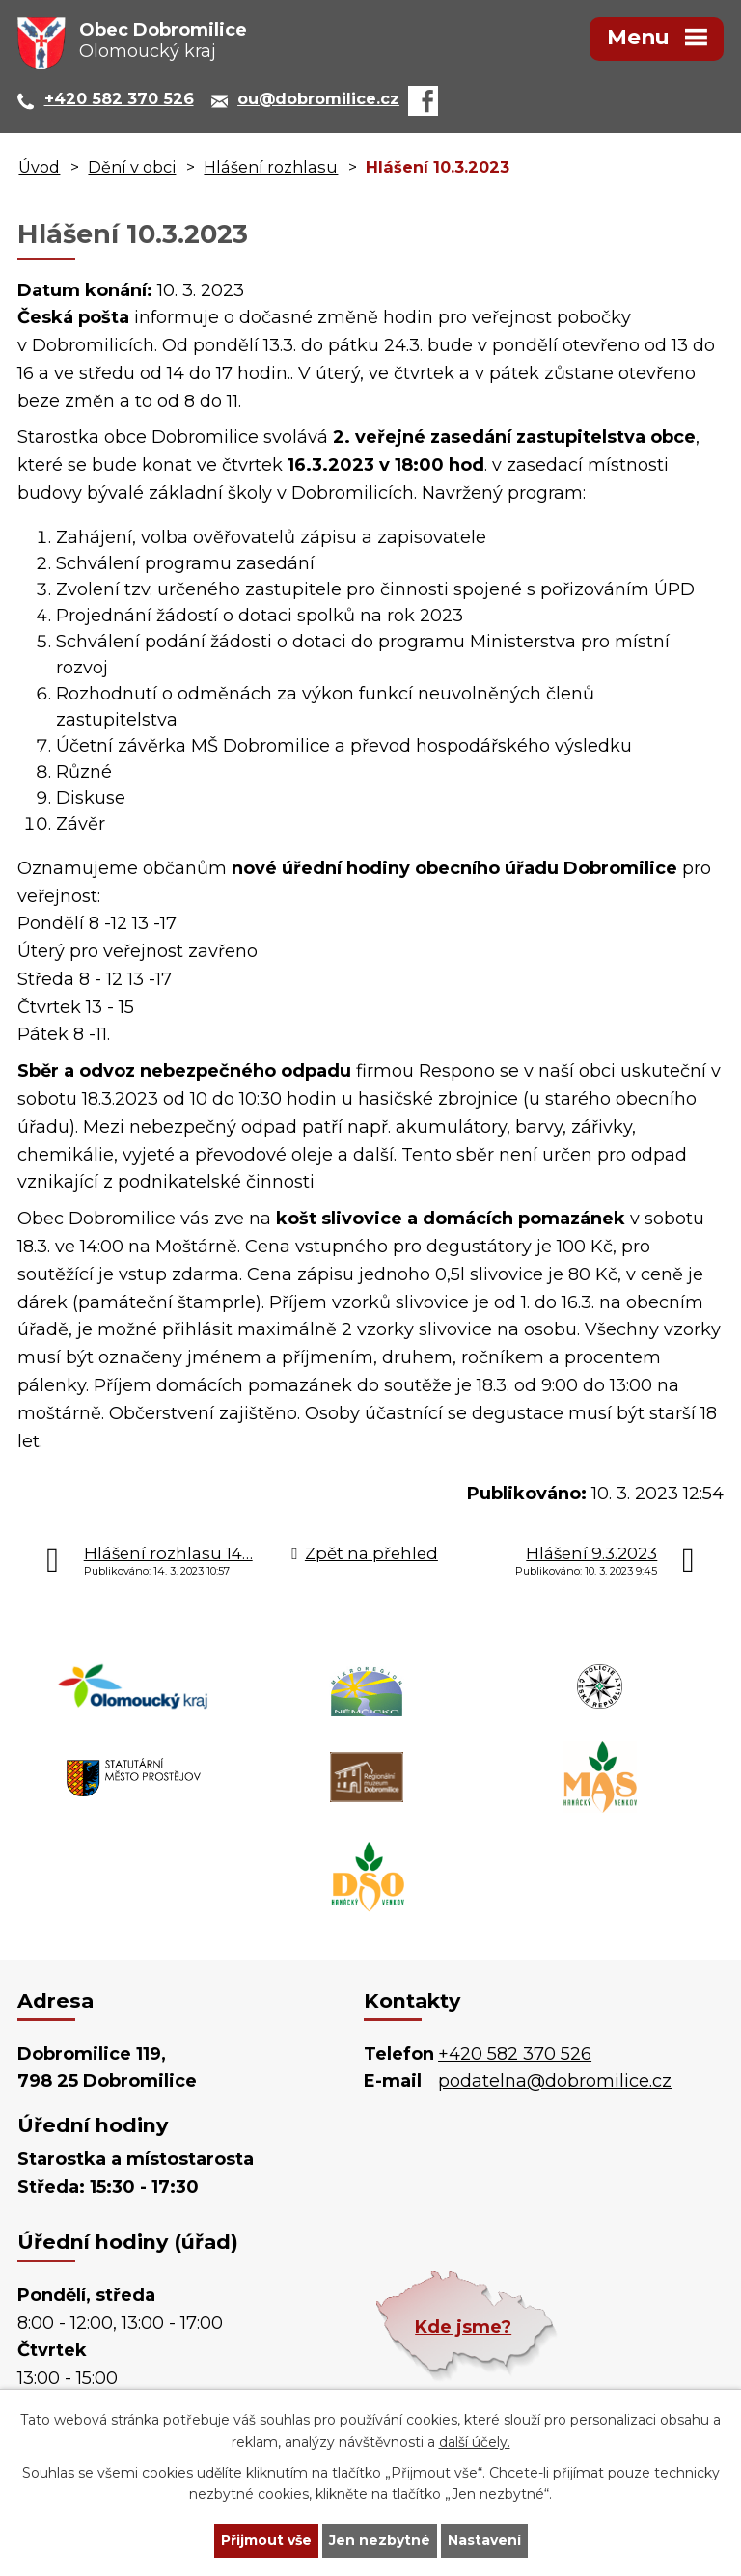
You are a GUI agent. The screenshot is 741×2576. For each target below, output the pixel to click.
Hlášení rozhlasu (271, 167)
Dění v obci (132, 167)
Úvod (39, 167)
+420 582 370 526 (514, 2054)
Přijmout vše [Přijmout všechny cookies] (266, 2540)
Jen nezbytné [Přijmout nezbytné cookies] (379, 2540)
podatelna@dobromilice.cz (555, 2081)
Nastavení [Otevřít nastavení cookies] (484, 2540)
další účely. (474, 2442)
